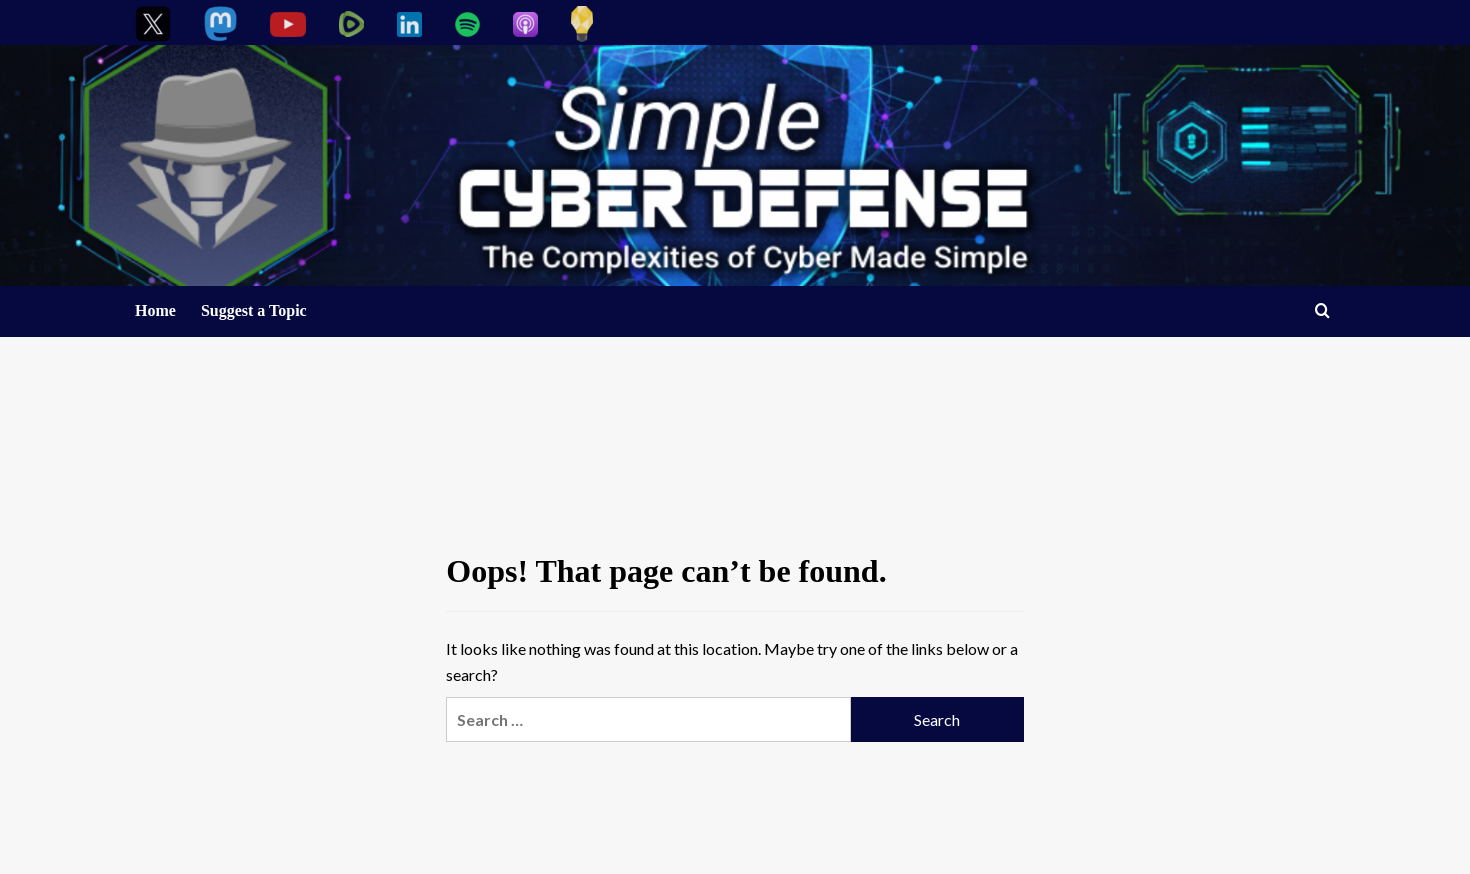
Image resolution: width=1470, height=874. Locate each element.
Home (155, 310)
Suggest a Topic (254, 310)
